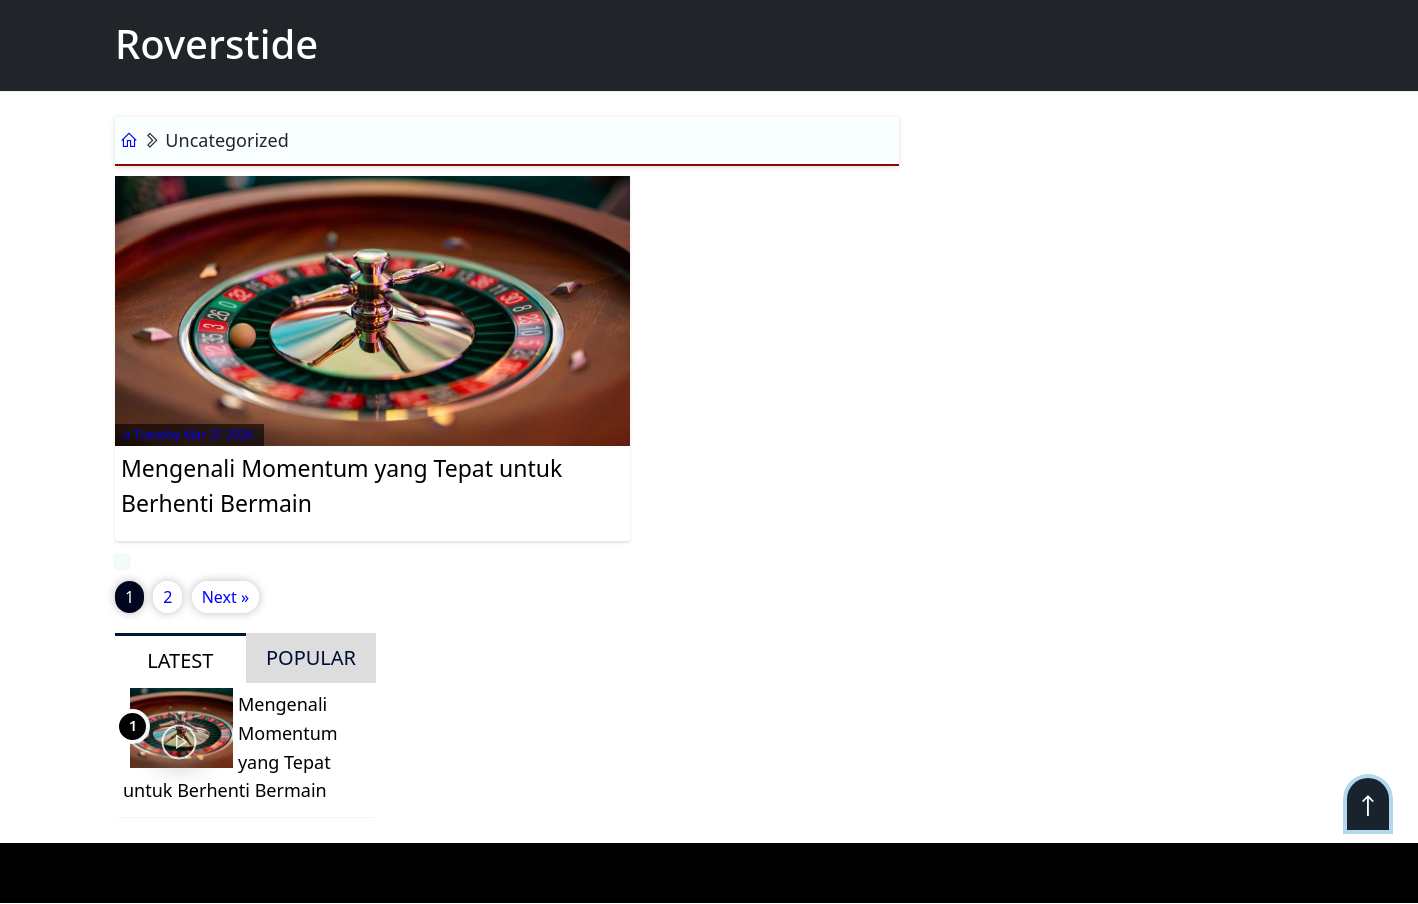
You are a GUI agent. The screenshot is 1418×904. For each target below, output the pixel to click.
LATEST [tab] (180, 660)
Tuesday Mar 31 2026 (187, 434)
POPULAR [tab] (311, 657)
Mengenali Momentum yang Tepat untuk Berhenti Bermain (341, 485)
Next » (225, 597)
